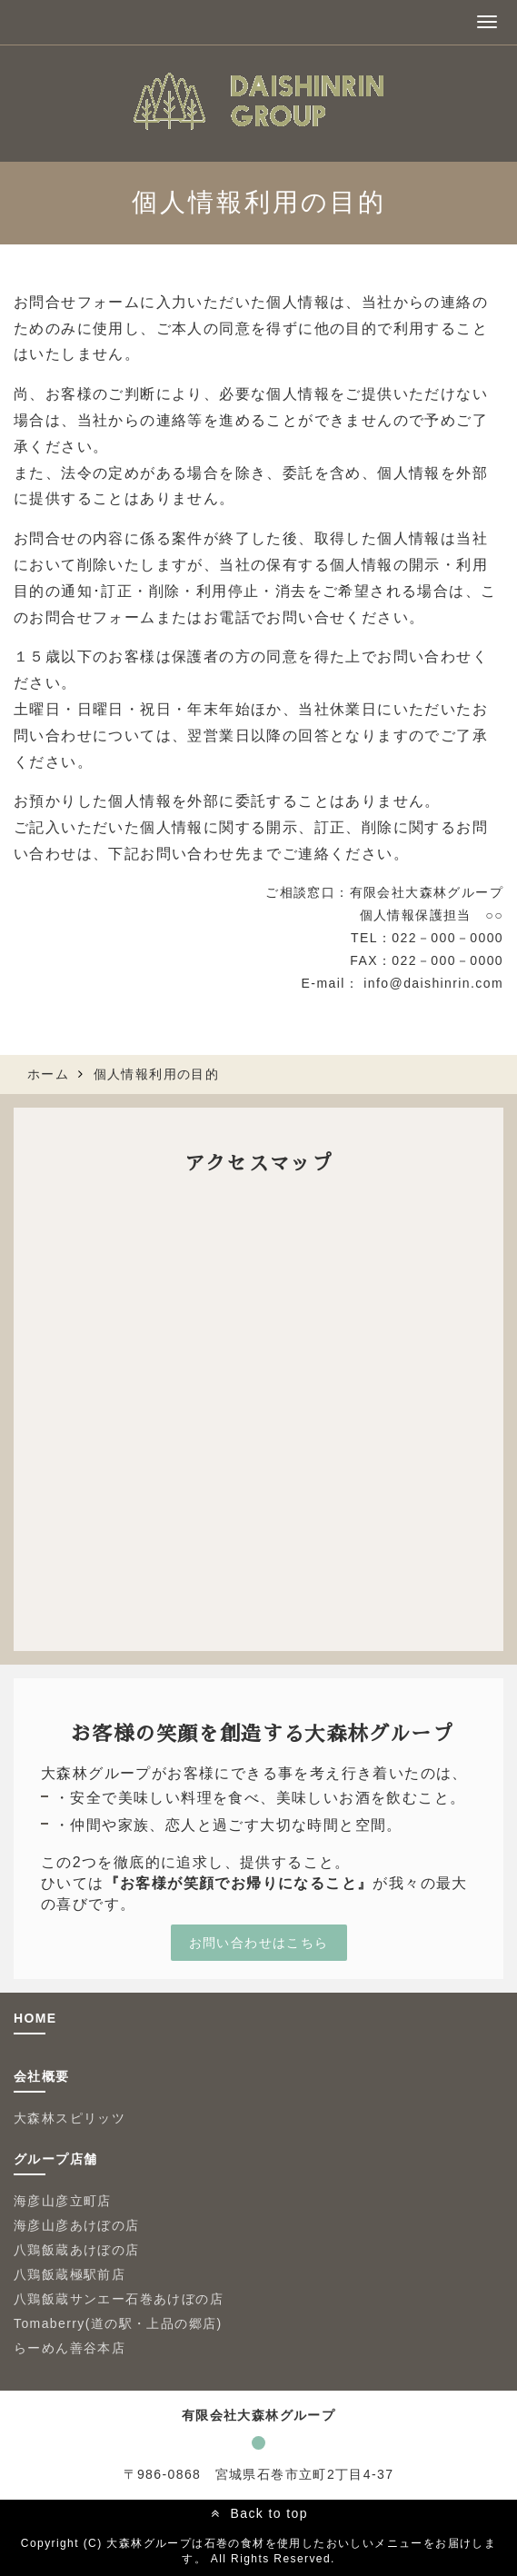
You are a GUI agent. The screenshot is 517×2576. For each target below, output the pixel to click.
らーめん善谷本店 (69, 2348)
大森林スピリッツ (69, 2118)
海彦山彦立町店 (63, 2200)
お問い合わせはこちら (259, 1942)
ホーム (48, 1074)
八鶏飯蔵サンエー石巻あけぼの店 (125, 2299)
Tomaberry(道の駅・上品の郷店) (118, 2323)
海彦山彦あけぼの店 (77, 2225)
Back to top (268, 2513)
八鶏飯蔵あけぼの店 (77, 2250)
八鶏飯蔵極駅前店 (69, 2274)
